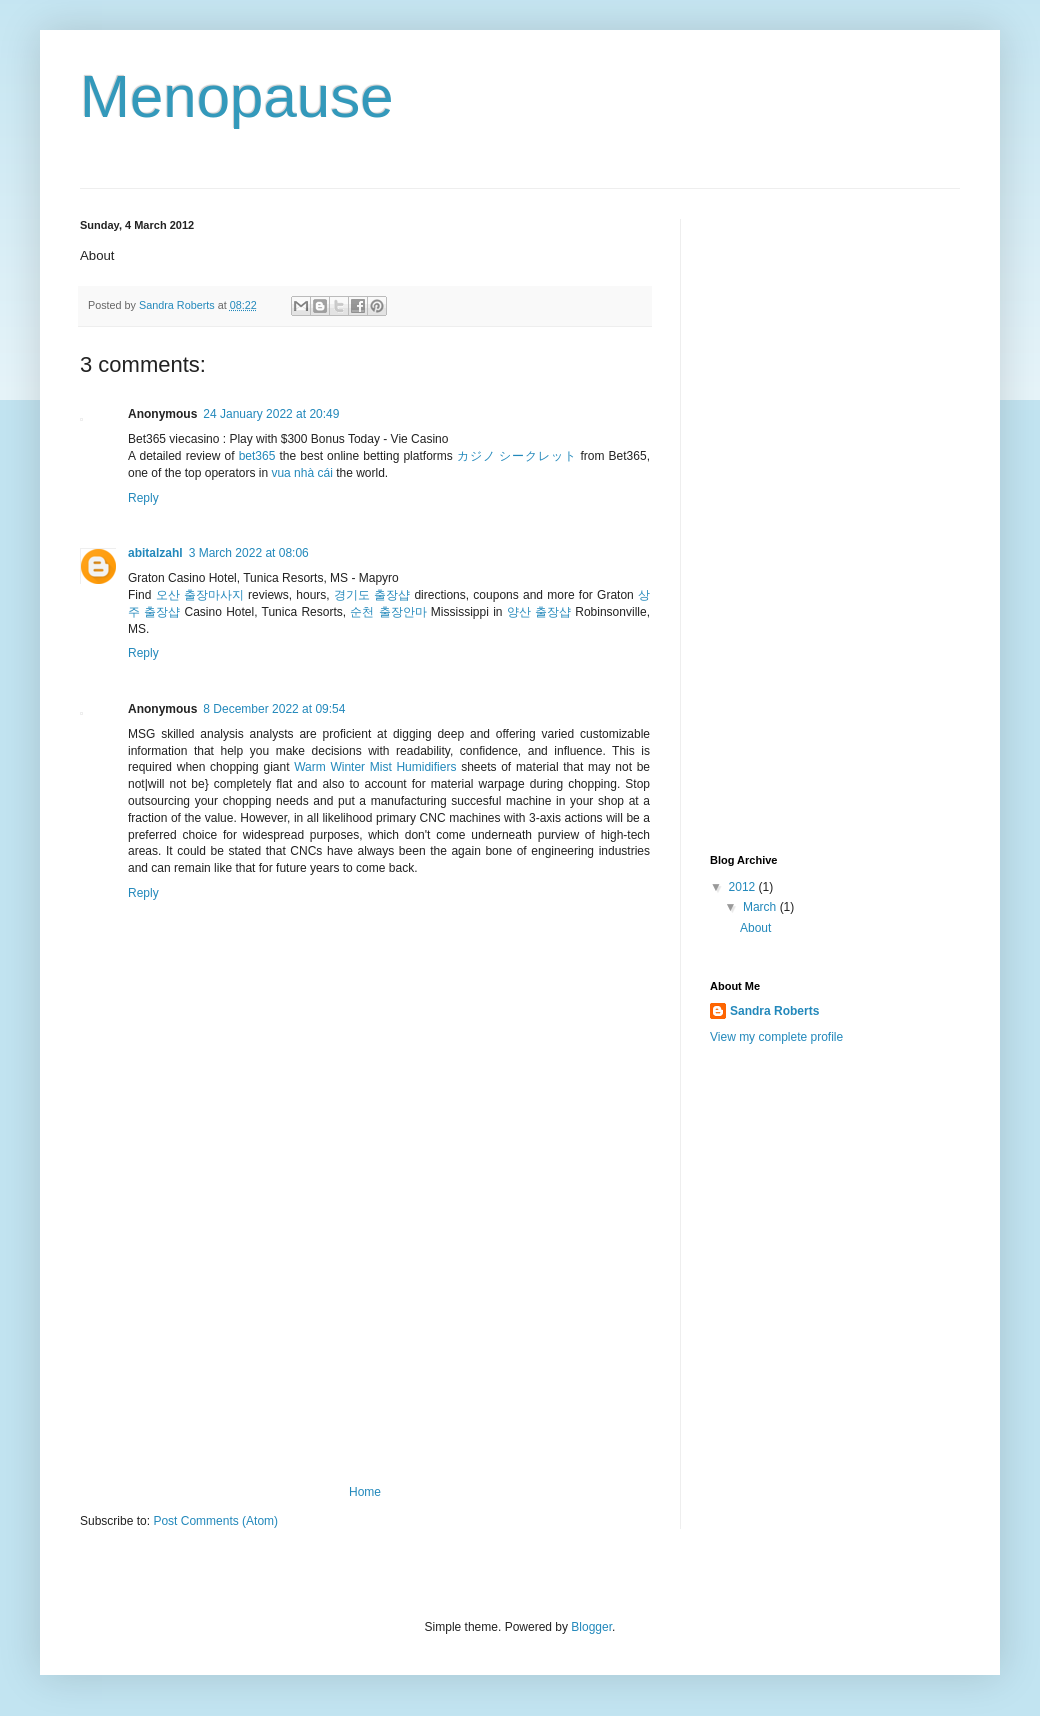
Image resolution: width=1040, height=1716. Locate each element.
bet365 (257, 456)
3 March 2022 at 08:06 (249, 553)
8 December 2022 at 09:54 (274, 709)
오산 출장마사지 (200, 595)
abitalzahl (155, 553)
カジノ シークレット (516, 456)
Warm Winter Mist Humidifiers (375, 767)
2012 (744, 887)
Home (365, 1492)
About (755, 928)
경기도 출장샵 (372, 595)
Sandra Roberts (774, 1011)
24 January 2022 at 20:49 (271, 414)
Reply (143, 498)
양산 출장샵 (539, 612)
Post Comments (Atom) (215, 1521)
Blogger (591, 1627)
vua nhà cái (301, 473)
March (761, 907)
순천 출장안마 (388, 612)
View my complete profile (776, 1037)
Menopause (237, 96)
